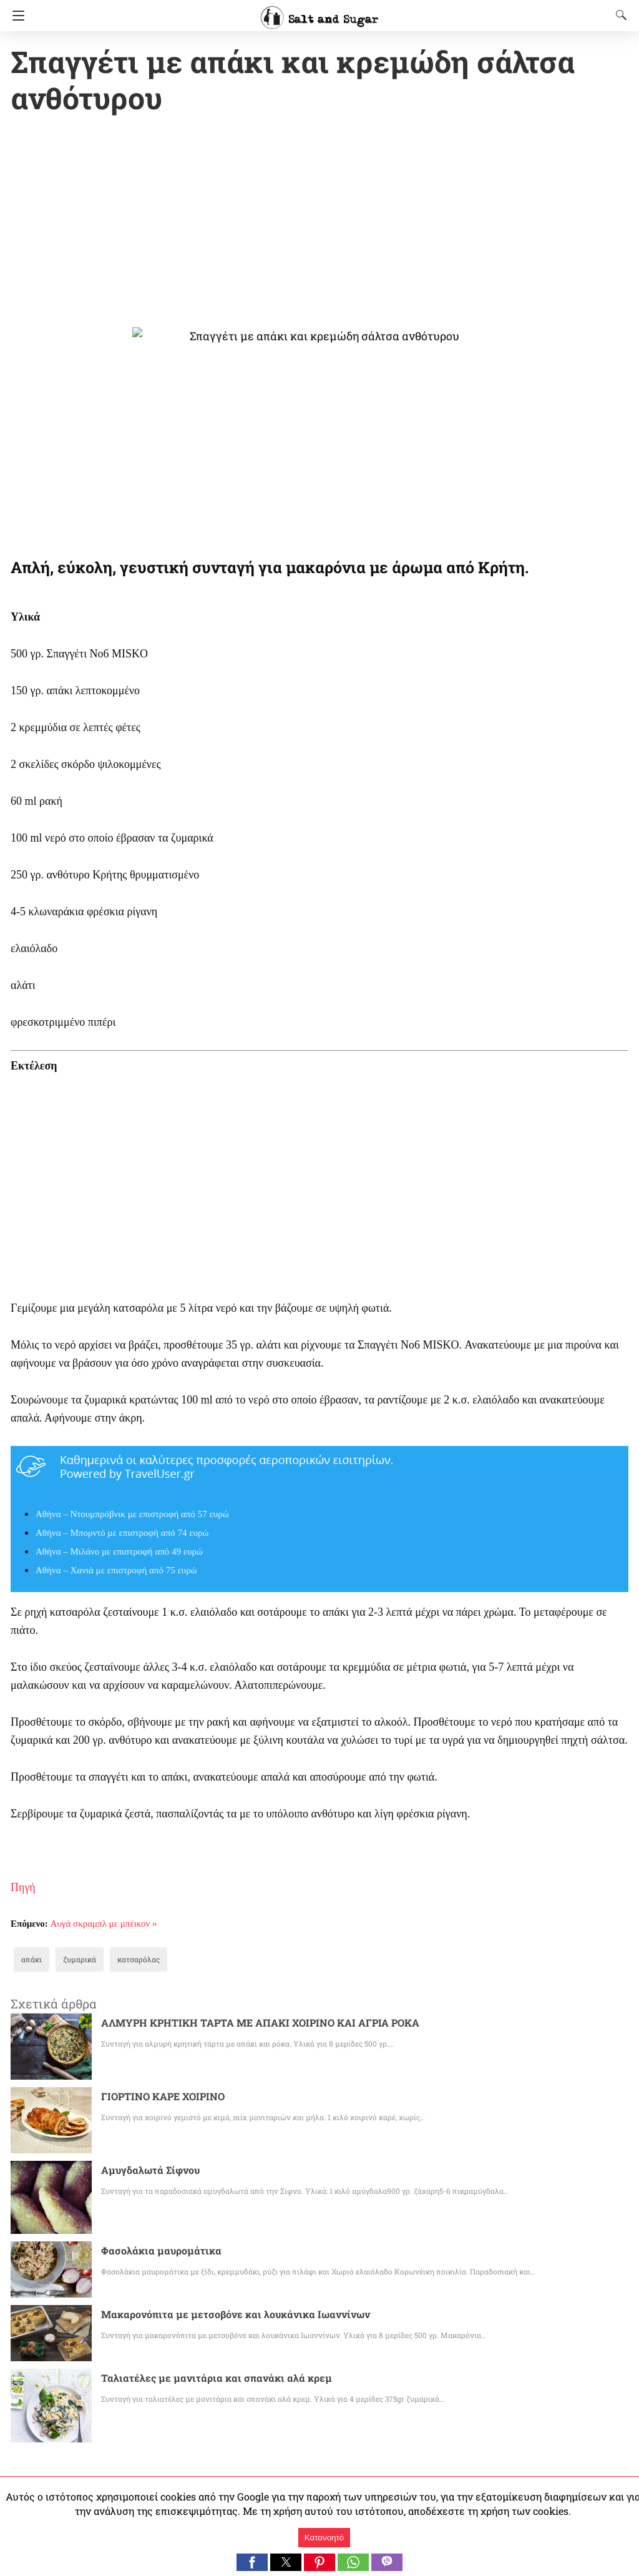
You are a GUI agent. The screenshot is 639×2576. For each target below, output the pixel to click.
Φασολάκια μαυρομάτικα (155, 2251)
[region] (319, 223)
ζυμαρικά (74, 1960)
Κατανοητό (324, 2537)
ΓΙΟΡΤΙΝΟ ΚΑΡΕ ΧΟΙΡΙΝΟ (164, 2097)
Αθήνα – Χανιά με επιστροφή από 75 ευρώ (116, 1571)
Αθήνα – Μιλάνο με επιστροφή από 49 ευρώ (119, 1553)
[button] (252, 2562)
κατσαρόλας (127, 1960)
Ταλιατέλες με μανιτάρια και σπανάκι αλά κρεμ (201, 2379)
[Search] (618, 15)
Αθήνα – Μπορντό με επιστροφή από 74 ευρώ (122, 1534)
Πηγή (23, 1888)
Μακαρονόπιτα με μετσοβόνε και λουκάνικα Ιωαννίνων (218, 2315)
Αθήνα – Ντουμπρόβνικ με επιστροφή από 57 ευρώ (132, 1515)
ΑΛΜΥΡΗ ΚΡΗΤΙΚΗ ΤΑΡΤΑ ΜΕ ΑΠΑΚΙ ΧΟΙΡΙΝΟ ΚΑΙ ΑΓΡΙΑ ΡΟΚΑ (258, 2023)
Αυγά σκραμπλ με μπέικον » (104, 1925)
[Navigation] (15, 15)
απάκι (30, 1960)
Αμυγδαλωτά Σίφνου (145, 2171)
